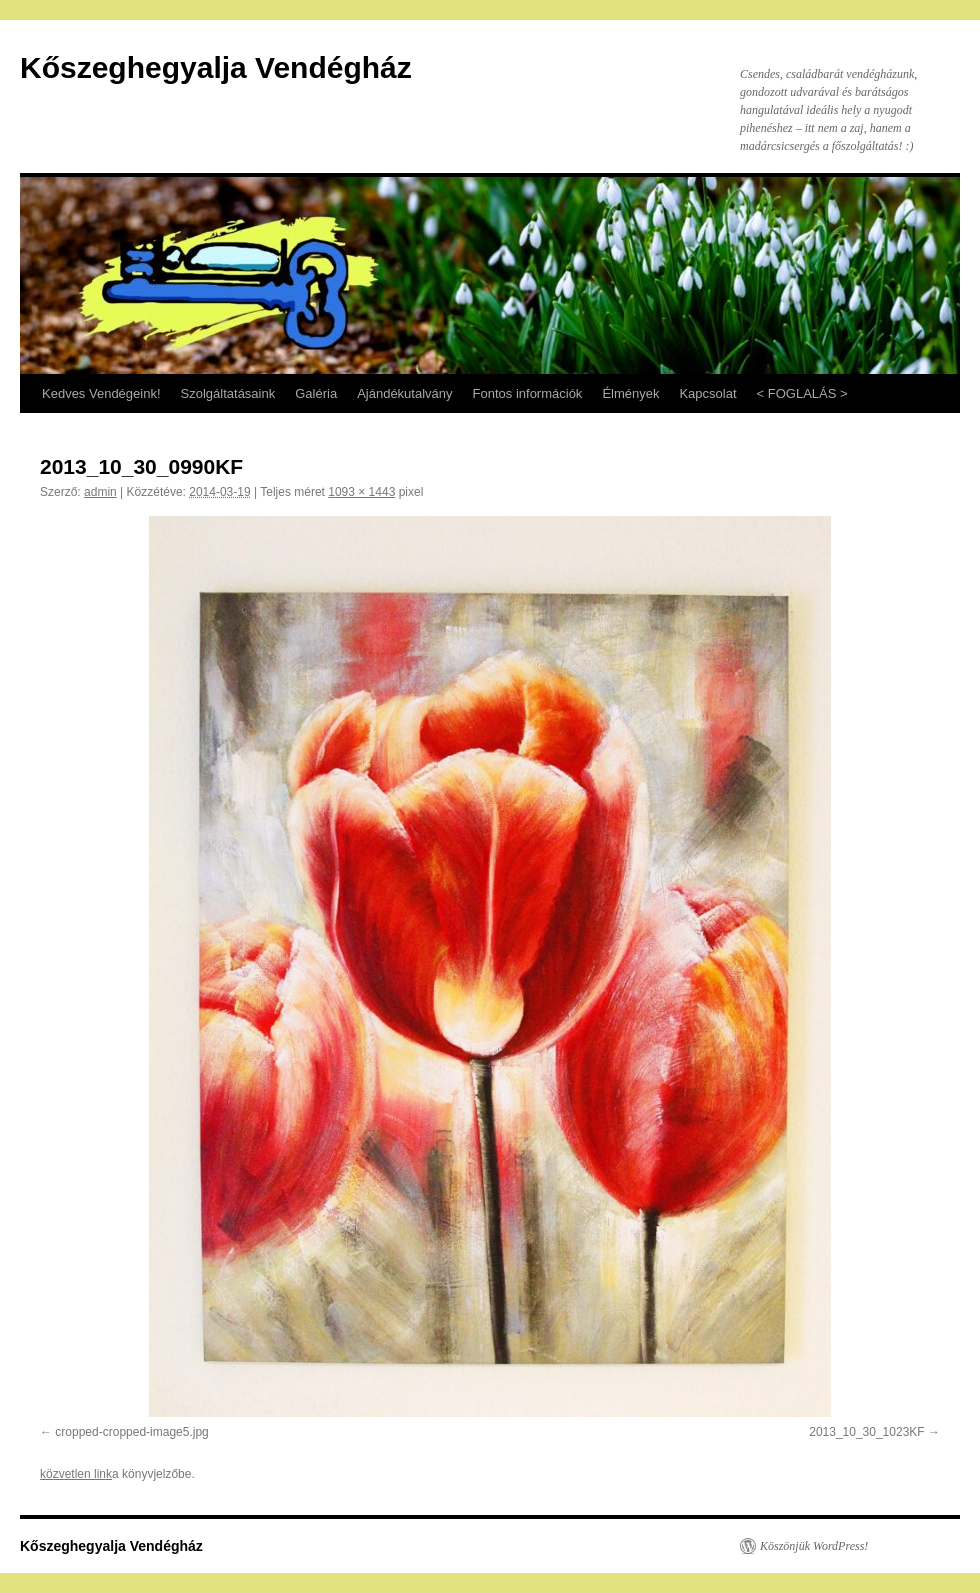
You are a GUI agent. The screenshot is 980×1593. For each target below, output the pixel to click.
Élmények (630, 393)
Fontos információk (528, 393)
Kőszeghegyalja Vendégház (216, 67)
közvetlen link (76, 1474)
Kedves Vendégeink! (101, 393)
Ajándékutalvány (404, 393)
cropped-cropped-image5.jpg (131, 1432)
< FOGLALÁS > (802, 393)
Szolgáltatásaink (228, 393)
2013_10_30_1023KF (866, 1432)
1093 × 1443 (361, 492)
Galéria (316, 393)
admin (100, 492)
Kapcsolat (707, 393)
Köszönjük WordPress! (814, 1546)
